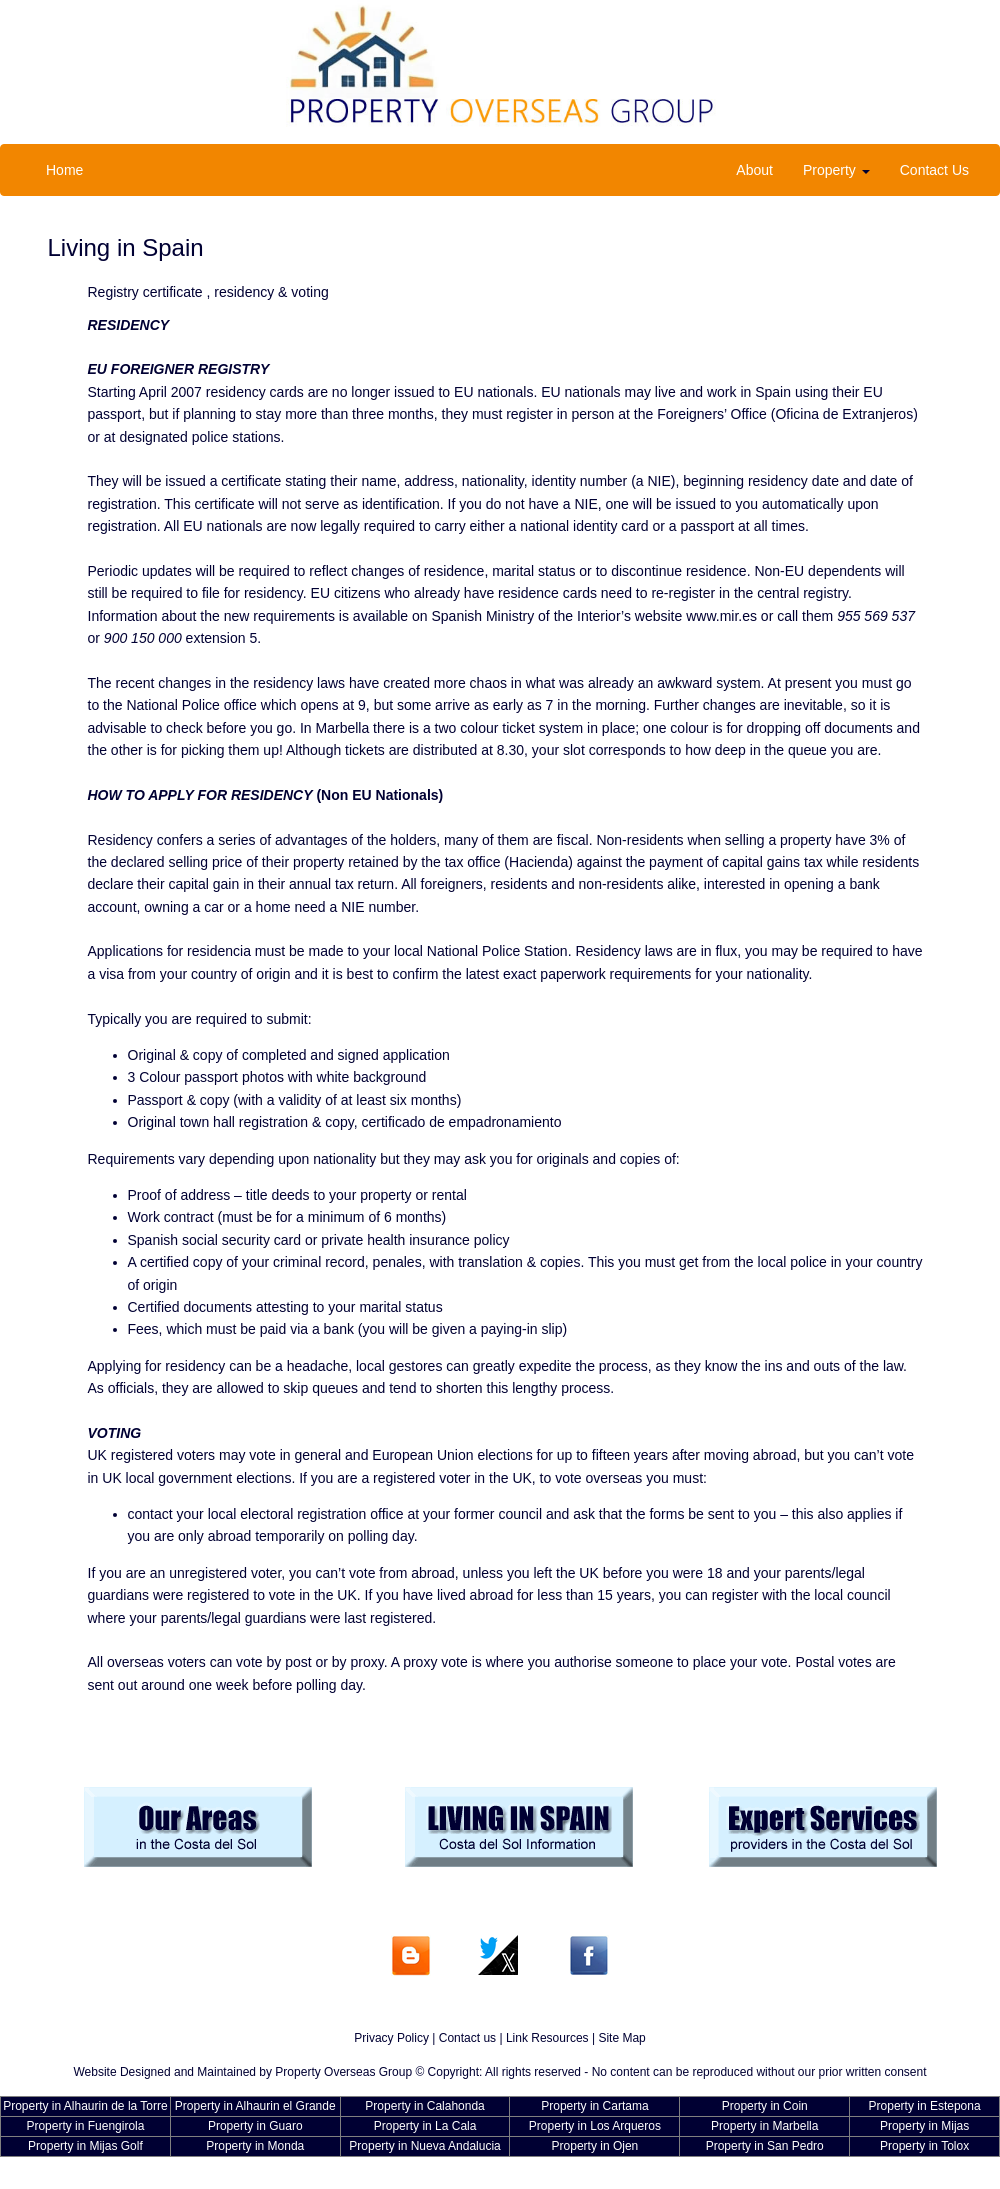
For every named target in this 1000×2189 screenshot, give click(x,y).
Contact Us (934, 170)
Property (836, 170)
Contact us (467, 2038)
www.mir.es (721, 616)
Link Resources (547, 2038)
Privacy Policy (391, 2038)
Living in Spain (126, 247)
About (754, 170)
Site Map (621, 2038)
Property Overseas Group (343, 2072)
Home (64, 170)
